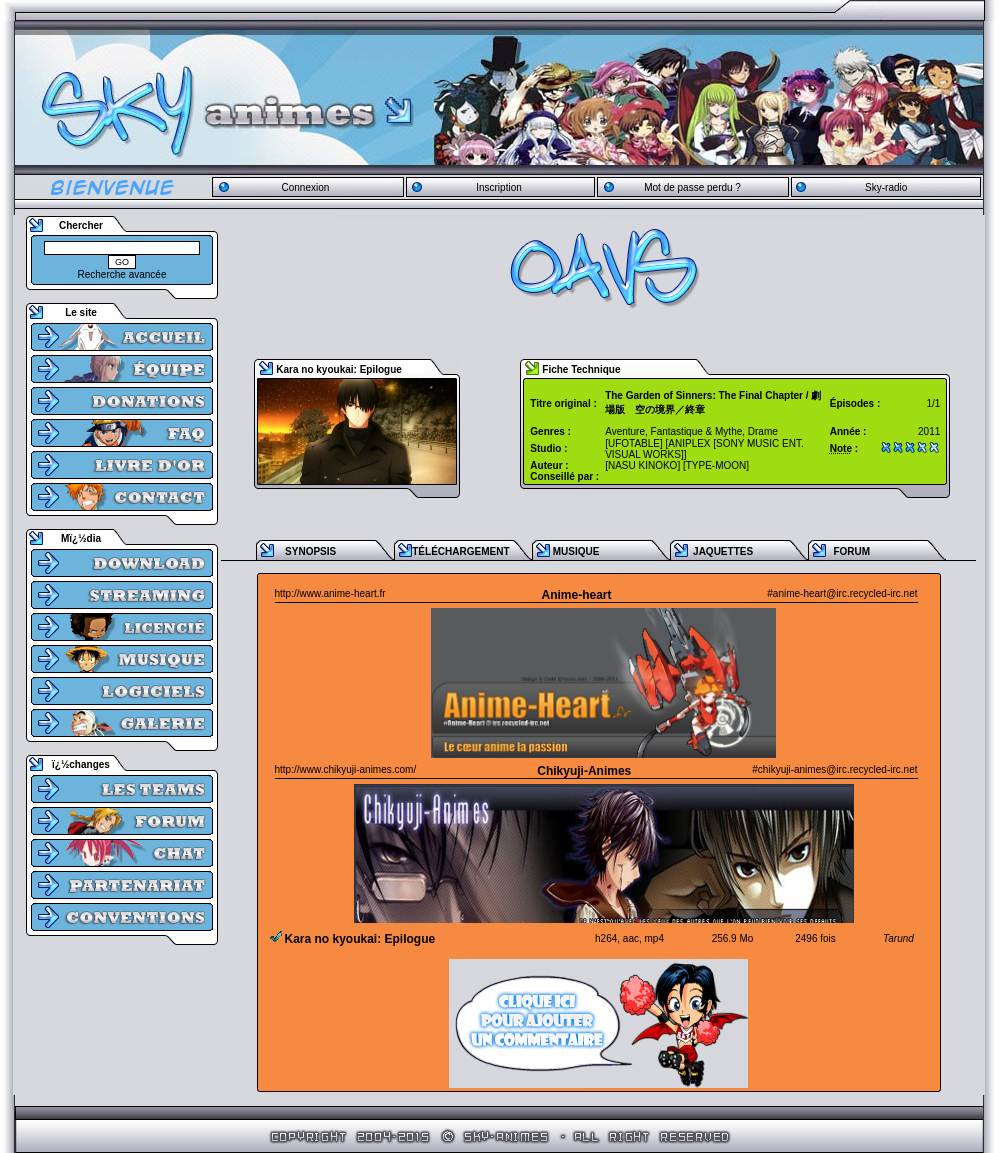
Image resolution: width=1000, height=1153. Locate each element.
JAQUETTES (723, 551)
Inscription (499, 187)
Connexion (305, 187)
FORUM (851, 551)
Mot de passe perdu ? (692, 187)
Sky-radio (886, 187)
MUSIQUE (576, 551)
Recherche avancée (122, 274)
